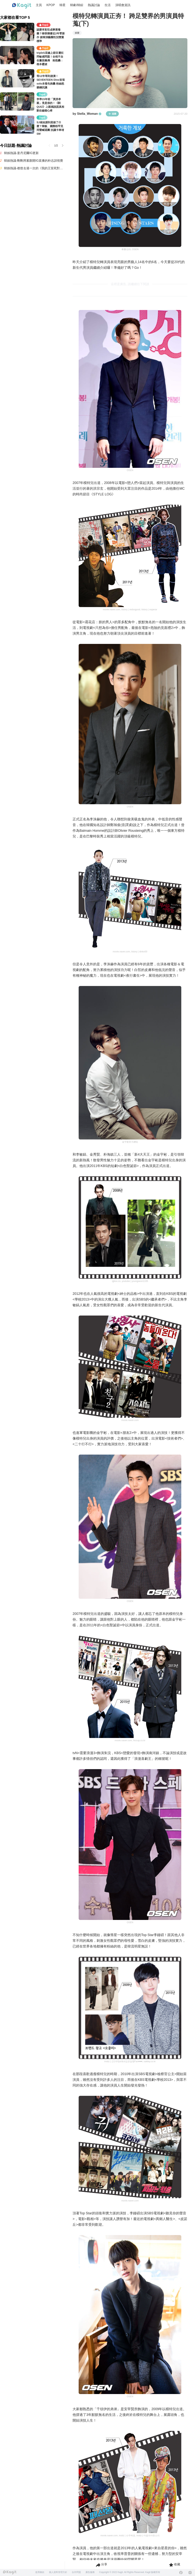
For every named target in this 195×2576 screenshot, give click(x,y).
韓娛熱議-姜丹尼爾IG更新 (21, 153)
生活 (108, 5)
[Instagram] (190, 2572)
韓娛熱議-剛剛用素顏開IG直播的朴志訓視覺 (33, 160)
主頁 (39, 5)
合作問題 (76, 2572)
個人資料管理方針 (58, 2572)
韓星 (62, 5)
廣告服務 (90, 2572)
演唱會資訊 (122, 5)
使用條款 (39, 2572)
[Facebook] (181, 2572)
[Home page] (21, 6)
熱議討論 (94, 5)
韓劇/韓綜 (76, 5)
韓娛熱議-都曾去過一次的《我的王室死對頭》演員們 (34, 168)
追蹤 (112, 113)
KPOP (50, 5)
